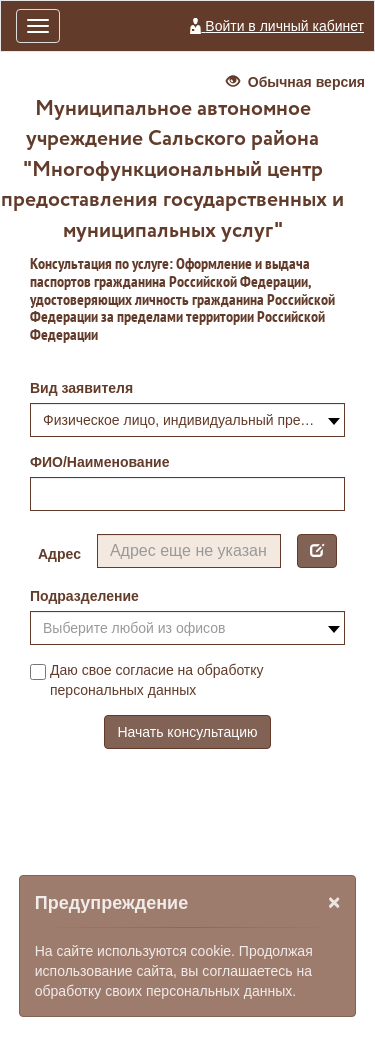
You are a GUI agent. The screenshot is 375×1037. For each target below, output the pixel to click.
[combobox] (187, 420)
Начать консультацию (187, 732)
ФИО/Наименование (100, 462)
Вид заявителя (81, 388)
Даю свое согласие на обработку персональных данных (147, 680)
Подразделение (84, 596)
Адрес (59, 554)
